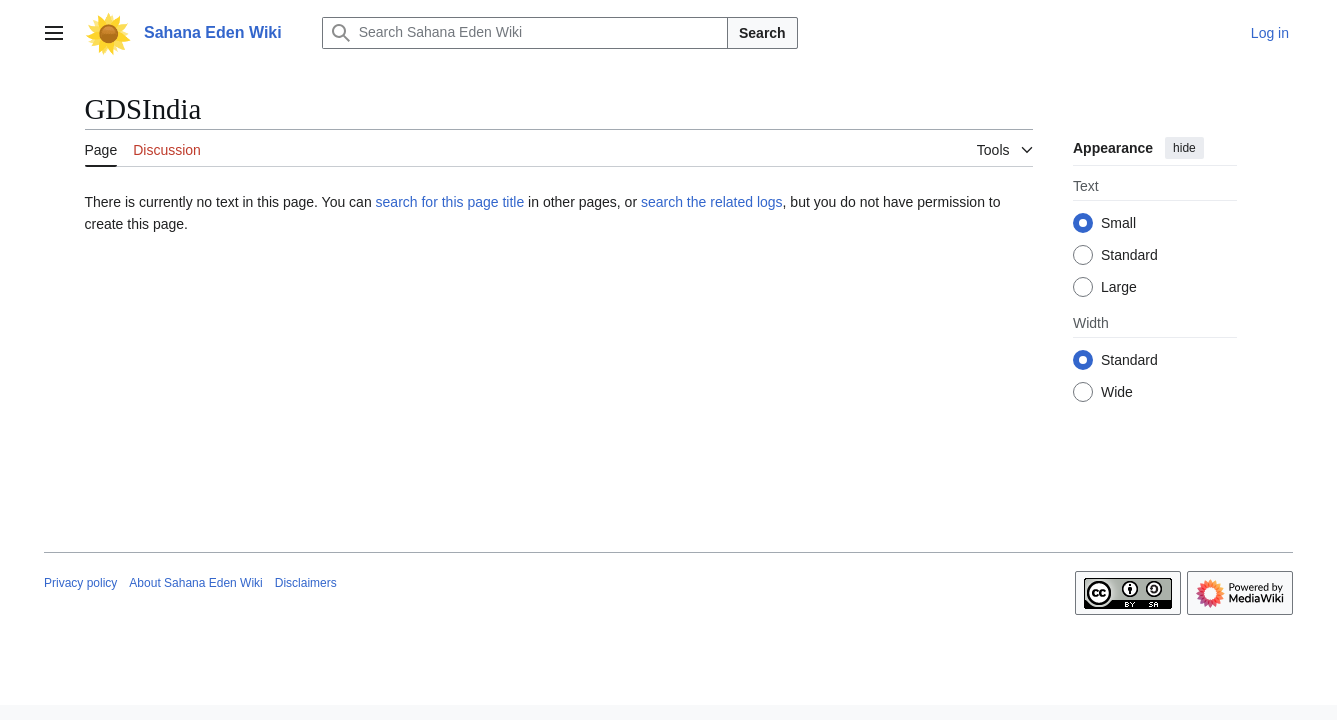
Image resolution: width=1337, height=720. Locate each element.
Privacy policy (80, 583)
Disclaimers (306, 583)
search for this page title (450, 202)
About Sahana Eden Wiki (195, 583)
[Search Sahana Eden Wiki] (525, 33)
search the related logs (712, 202)
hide (1184, 148)
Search (762, 33)
